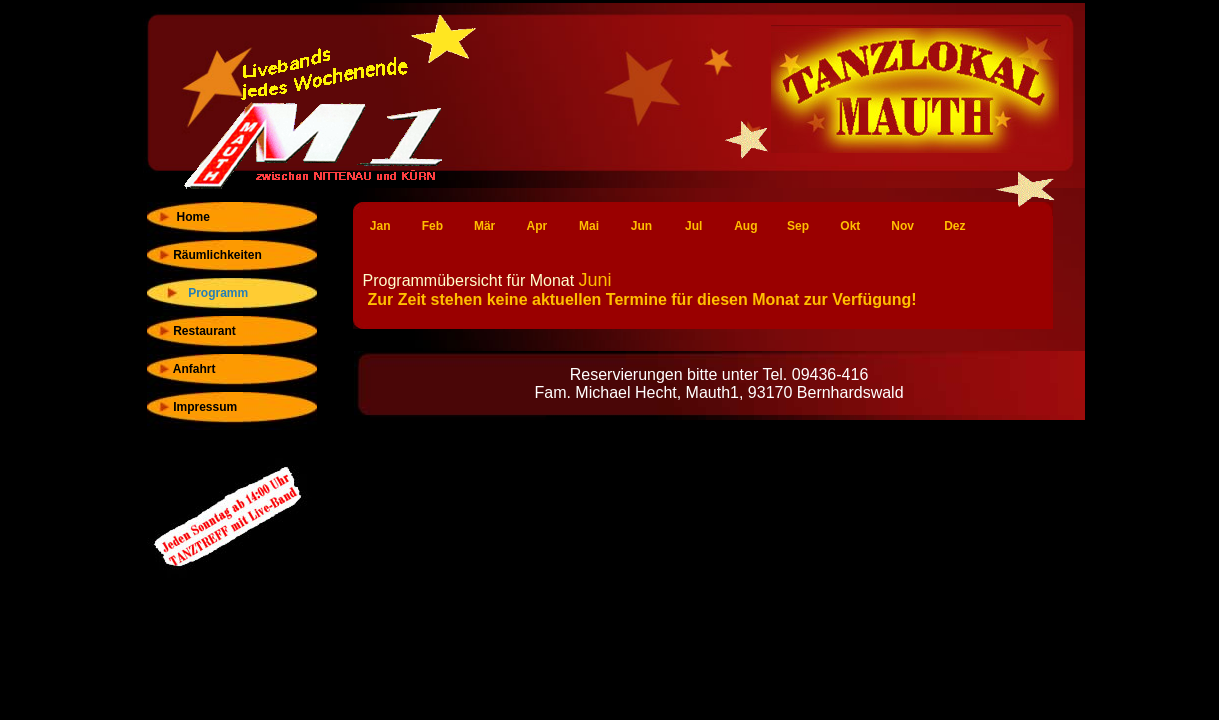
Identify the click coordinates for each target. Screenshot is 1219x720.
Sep (798, 226)
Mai (589, 226)
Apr (537, 226)
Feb (432, 226)
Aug (745, 226)
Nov (902, 226)
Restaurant (196, 331)
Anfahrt (186, 369)
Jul (693, 226)
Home (183, 217)
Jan (380, 226)
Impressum (197, 407)
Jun (641, 226)
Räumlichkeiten (209, 255)
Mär (484, 226)
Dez (954, 226)
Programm (210, 293)
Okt (850, 226)
